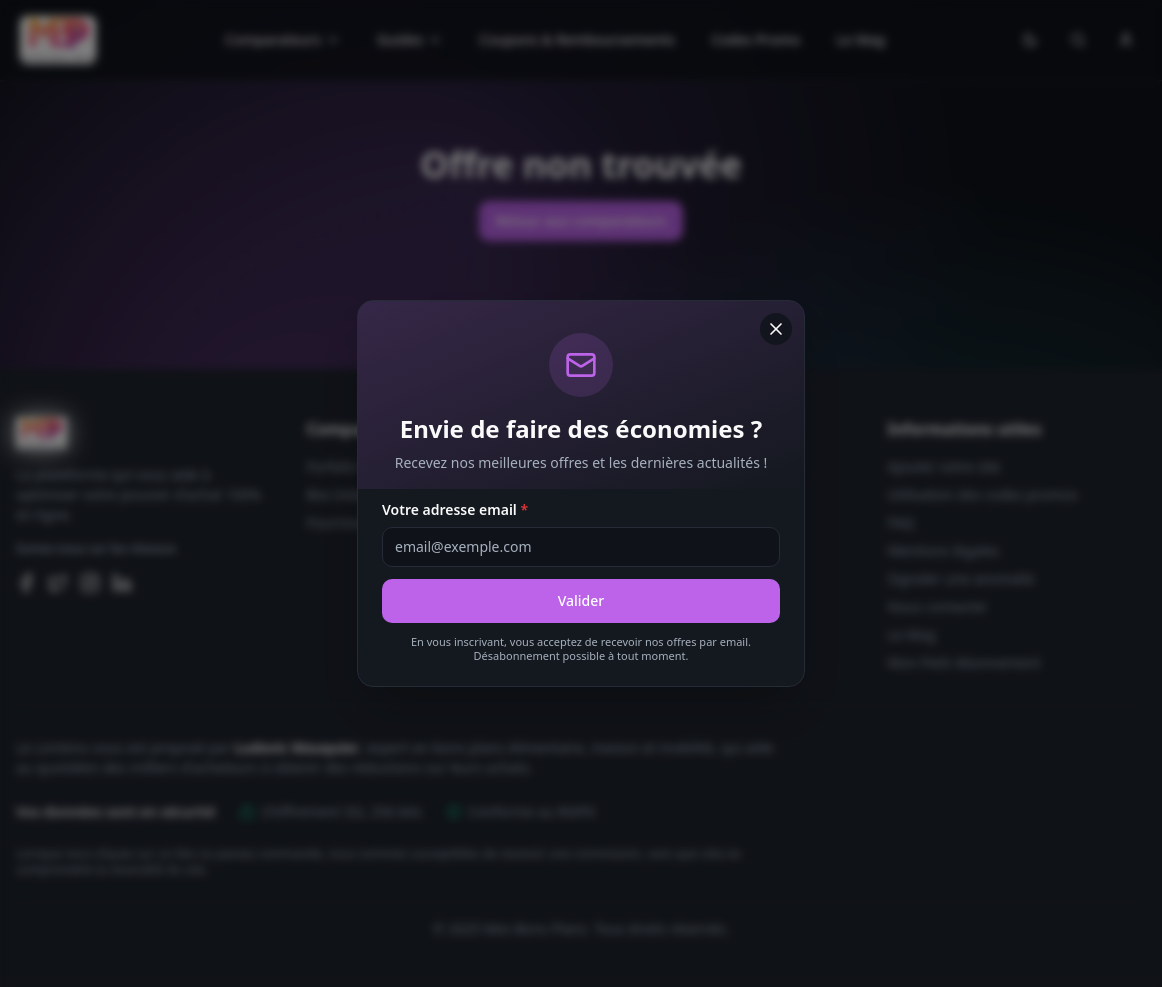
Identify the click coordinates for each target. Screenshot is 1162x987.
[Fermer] (776, 329)
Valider (581, 600)
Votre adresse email (455, 509)
